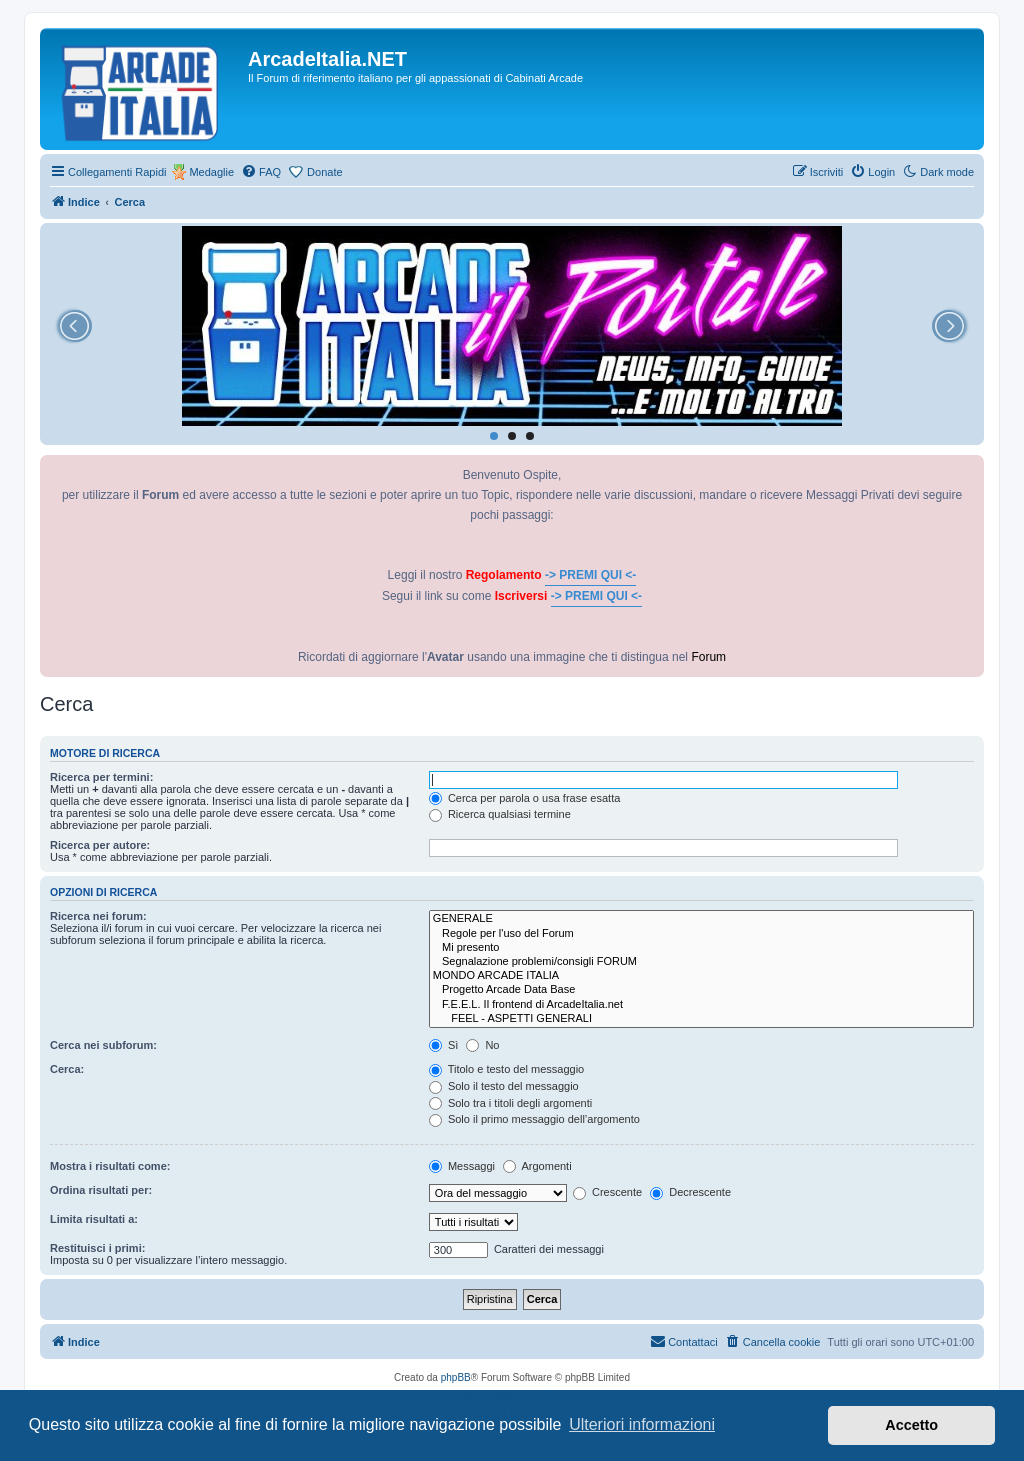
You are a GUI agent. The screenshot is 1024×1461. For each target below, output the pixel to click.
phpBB (456, 1377)
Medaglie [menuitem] (211, 172)
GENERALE (701, 919)
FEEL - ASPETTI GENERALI (701, 1019)
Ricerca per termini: (101, 777)
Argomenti (537, 1166)
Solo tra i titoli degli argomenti (510, 1103)
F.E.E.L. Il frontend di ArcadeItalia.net (701, 1005)
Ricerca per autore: (100, 845)
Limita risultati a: (94, 1219)
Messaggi (462, 1166)
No (482, 1045)
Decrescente (690, 1192)
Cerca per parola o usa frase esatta (524, 798)
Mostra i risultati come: (110, 1166)
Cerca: (67, 1069)
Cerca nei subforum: (103, 1045)
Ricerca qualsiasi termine (500, 814)
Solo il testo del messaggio (504, 1086)
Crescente (607, 1192)
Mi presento (701, 948)
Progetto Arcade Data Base (701, 990)
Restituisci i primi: (97, 1248)
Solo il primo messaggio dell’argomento (534, 1119)
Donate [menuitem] (324, 172)
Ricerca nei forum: (98, 916)
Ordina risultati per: (101, 1190)
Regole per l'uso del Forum (701, 934)
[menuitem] (261, 172)
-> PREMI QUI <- (590, 575)
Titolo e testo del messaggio (506, 1069)
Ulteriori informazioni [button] (642, 1424)
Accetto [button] (911, 1425)
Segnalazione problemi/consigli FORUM (701, 962)
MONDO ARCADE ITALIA (701, 976)
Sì (443, 1045)
